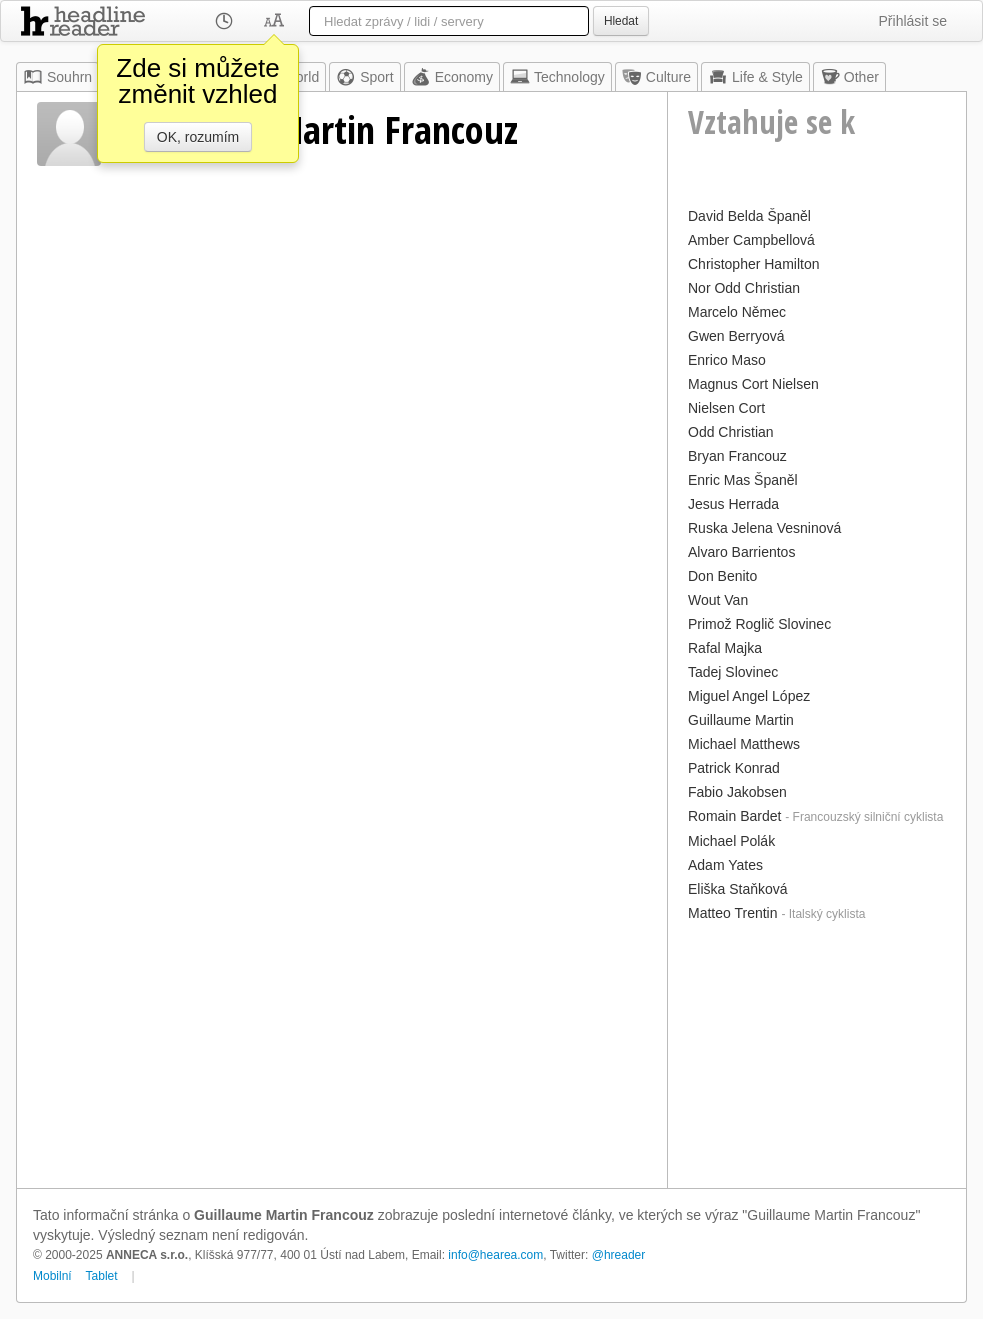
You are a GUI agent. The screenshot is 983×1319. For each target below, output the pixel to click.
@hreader (619, 1255)
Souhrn (57, 77)
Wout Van (718, 600)
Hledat (621, 21)
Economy (452, 77)
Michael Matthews (744, 744)
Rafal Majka (725, 648)
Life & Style (755, 77)
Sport (364, 77)
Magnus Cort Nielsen (753, 384)
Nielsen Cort (726, 408)
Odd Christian (731, 432)
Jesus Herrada (733, 504)
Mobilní (52, 1276)
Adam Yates (725, 865)
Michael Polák (731, 841)
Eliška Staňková (738, 889)
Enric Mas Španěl (743, 480)
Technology (557, 77)
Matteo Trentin (733, 913)
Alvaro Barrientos (741, 552)
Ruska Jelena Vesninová (764, 528)
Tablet (102, 1276)
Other (849, 77)
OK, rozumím (198, 137)
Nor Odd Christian (744, 288)
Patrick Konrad (734, 768)
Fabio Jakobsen (737, 792)
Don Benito (722, 576)
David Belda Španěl (749, 216)
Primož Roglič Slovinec (759, 624)
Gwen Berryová (736, 336)
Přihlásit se (913, 21)
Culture (656, 77)
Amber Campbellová (751, 240)
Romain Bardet (734, 816)
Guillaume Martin (741, 720)
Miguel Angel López (749, 696)
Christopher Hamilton (754, 264)
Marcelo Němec (737, 312)
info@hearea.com (495, 1255)
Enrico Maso (727, 360)
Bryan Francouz (737, 456)
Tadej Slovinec (733, 672)
